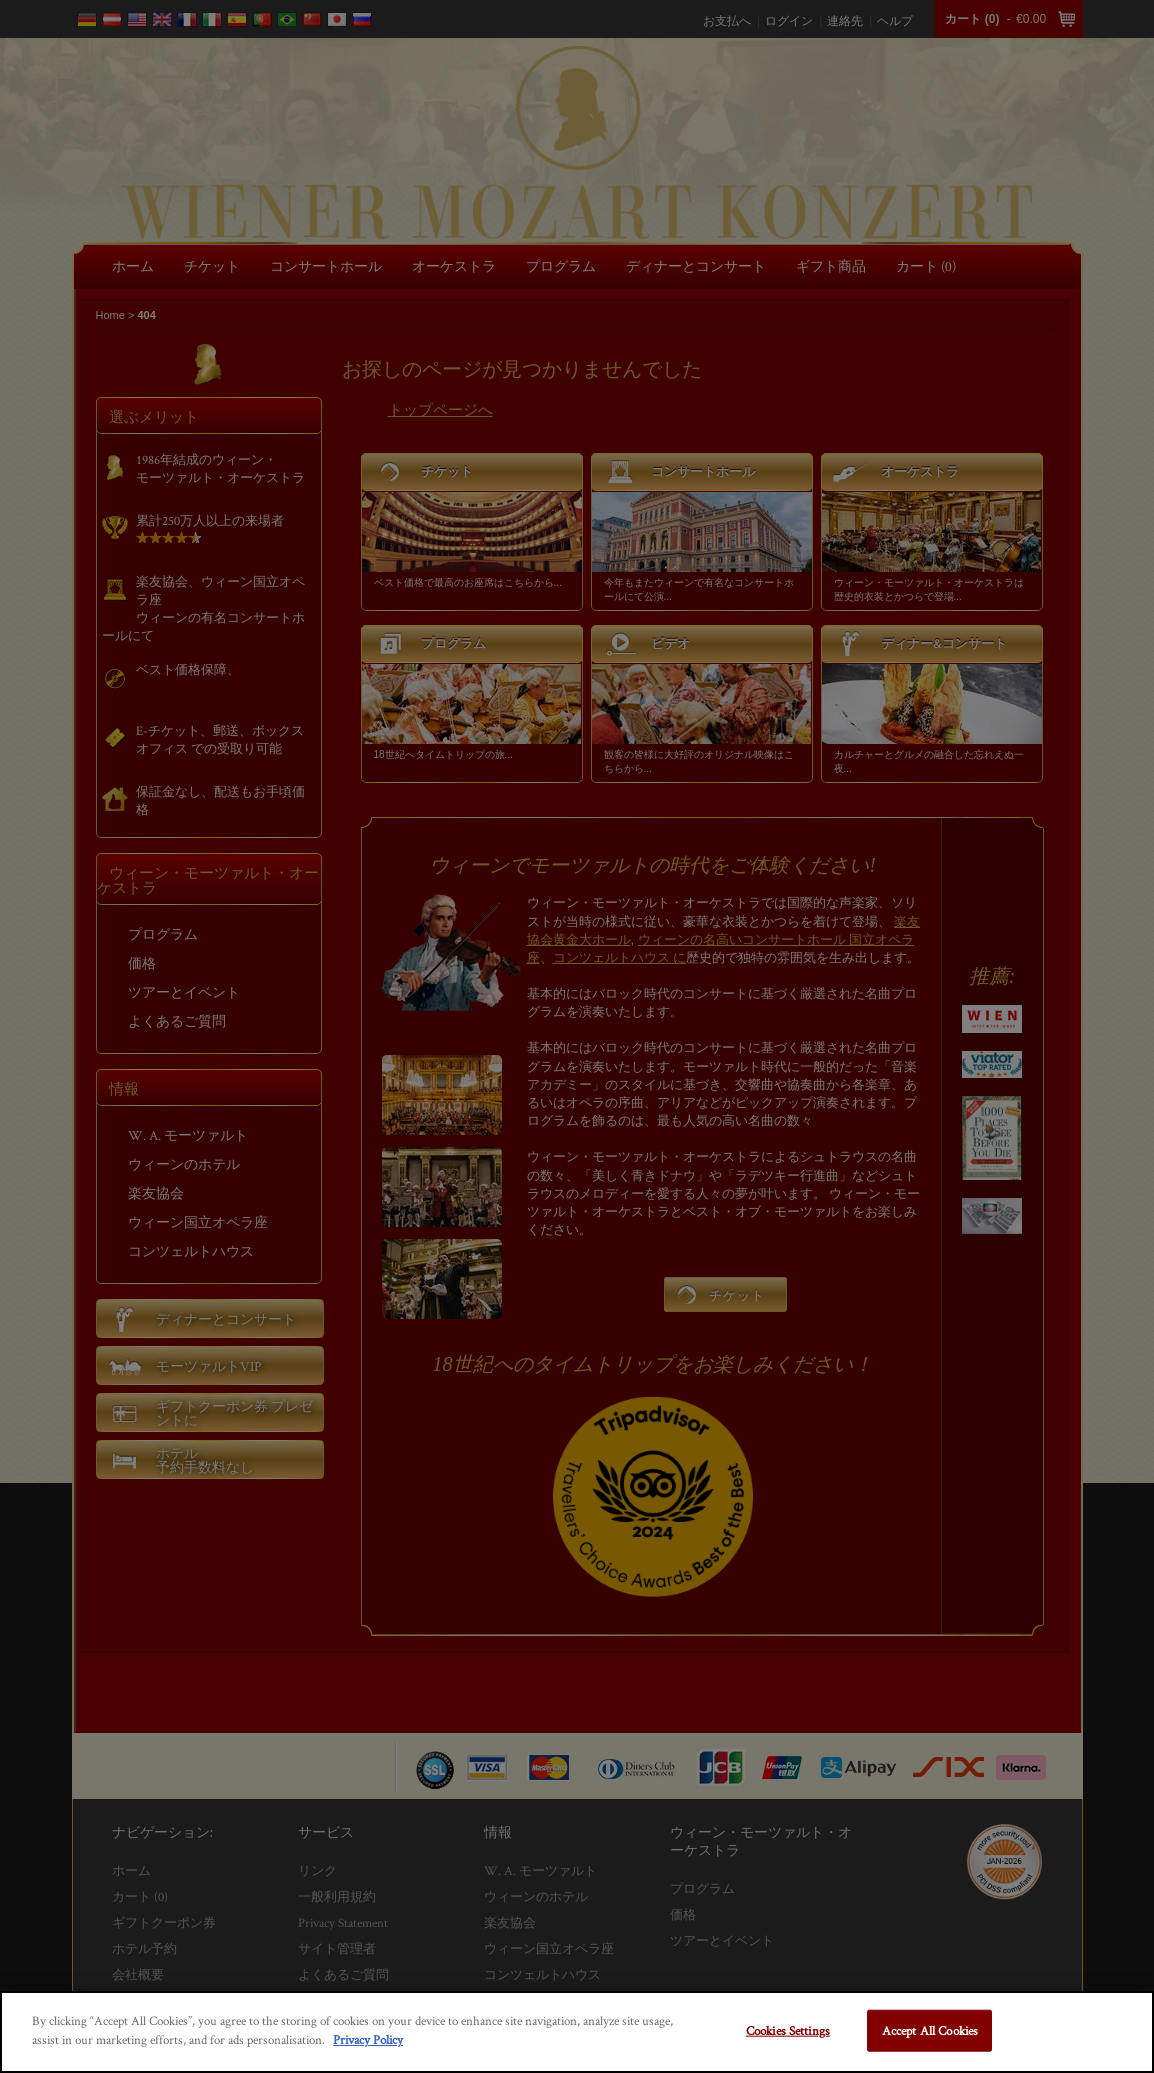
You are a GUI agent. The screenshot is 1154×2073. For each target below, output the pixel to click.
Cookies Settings (788, 2030)
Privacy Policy (368, 2039)
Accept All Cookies (930, 2030)
